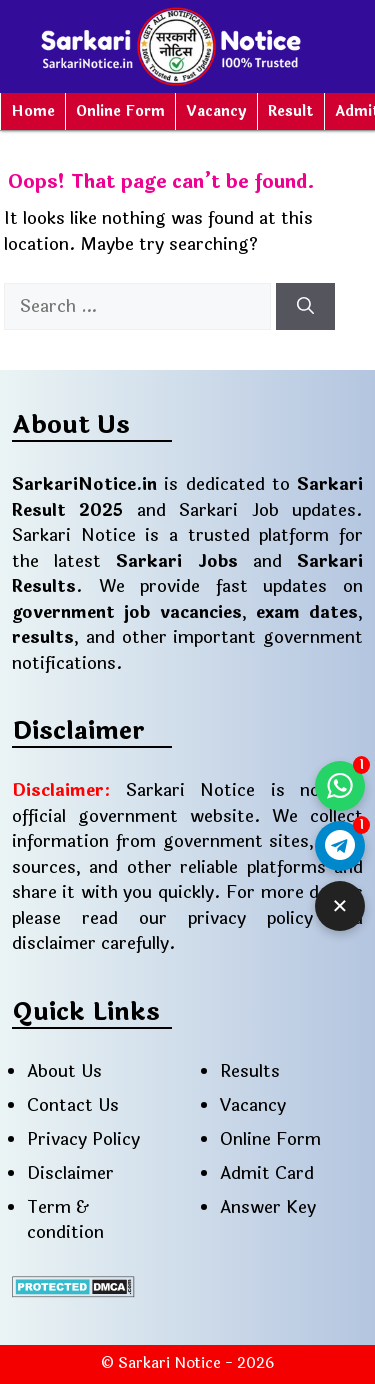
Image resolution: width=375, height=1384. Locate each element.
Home (33, 111)
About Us (64, 1071)
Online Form (120, 111)
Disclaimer (70, 1173)
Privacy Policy (83, 1139)
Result (291, 111)
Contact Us (73, 1105)
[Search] (305, 307)
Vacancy (216, 111)
